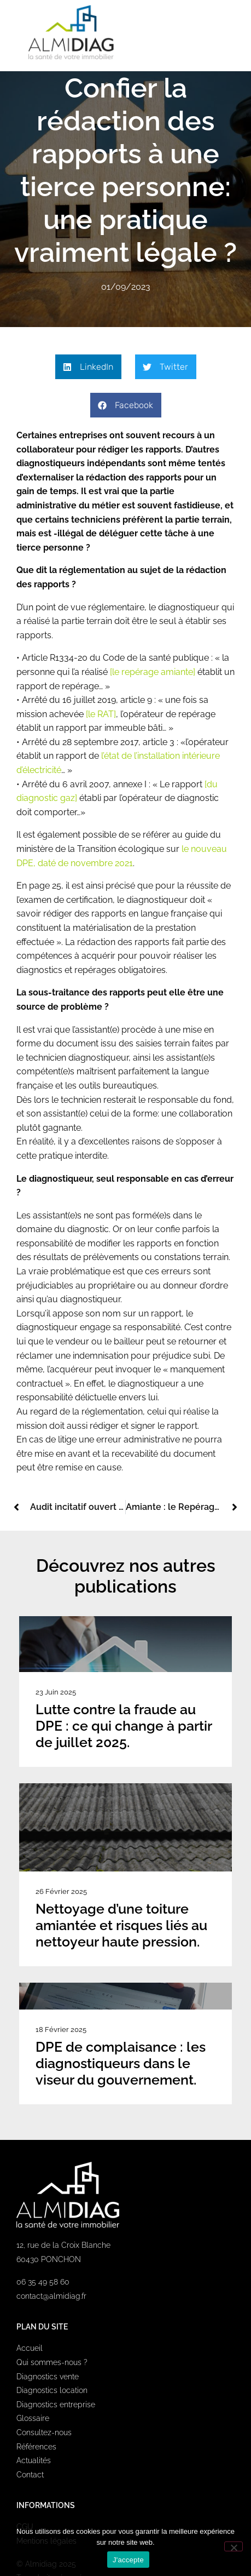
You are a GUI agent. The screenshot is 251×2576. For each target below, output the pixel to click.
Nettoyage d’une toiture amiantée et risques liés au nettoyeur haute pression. (121, 1925)
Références (36, 2446)
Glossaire (32, 2418)
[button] (224, 31)
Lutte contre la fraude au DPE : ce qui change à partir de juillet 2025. (124, 1725)
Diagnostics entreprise (55, 2404)
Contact (30, 2474)
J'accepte (128, 2560)
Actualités (33, 2460)
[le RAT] (101, 714)
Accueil (29, 2348)
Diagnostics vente (47, 2376)
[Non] (233, 2546)
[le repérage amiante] (153, 672)
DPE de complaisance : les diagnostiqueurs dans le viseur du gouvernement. (121, 2063)
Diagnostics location (51, 2390)
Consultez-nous (44, 2432)
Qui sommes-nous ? (51, 2362)
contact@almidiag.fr (51, 2296)
